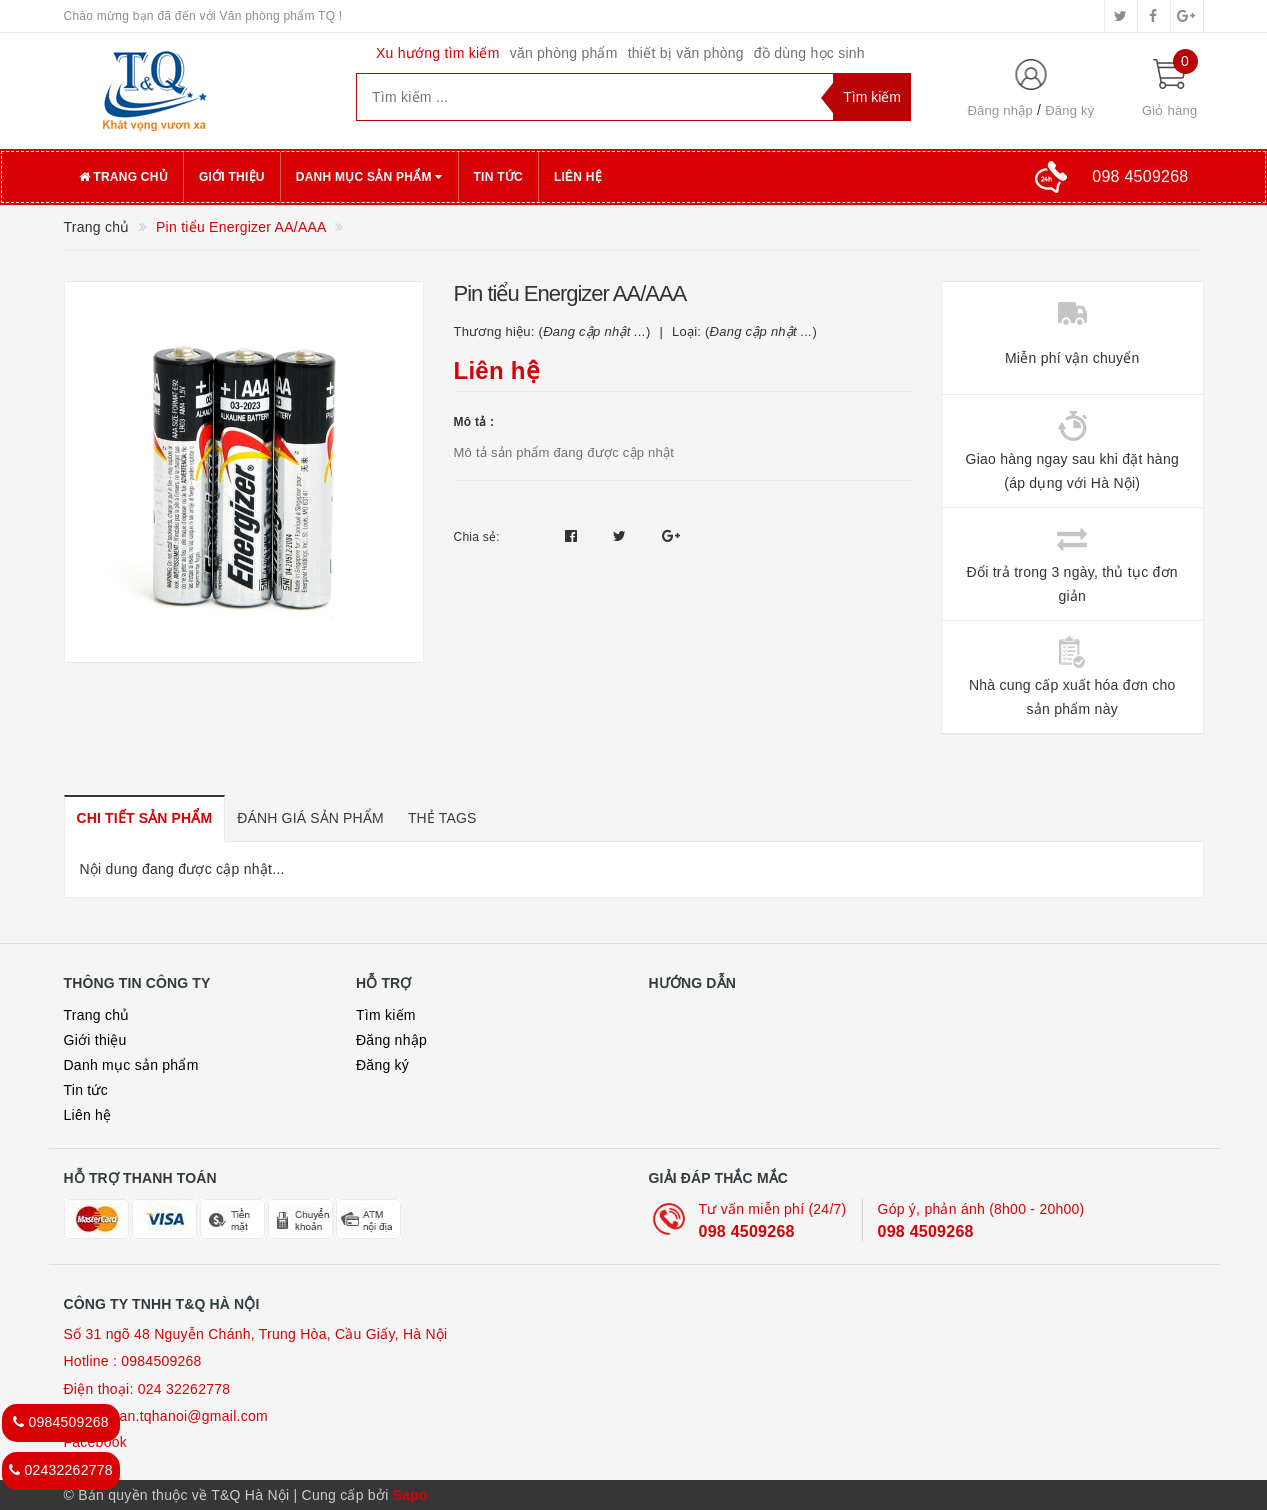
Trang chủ (123, 177)
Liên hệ (578, 177)
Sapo (410, 1495)
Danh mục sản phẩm (369, 177)
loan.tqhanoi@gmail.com (188, 1416)
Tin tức (498, 177)
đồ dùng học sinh (809, 53)
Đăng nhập (1000, 110)
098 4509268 (747, 1231)
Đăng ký (1069, 110)
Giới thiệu (232, 177)
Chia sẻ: (477, 537)
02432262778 (61, 1470)
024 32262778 (184, 1389)
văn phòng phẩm (564, 53)
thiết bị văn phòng (686, 53)
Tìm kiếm (386, 1015)
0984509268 (161, 1361)
